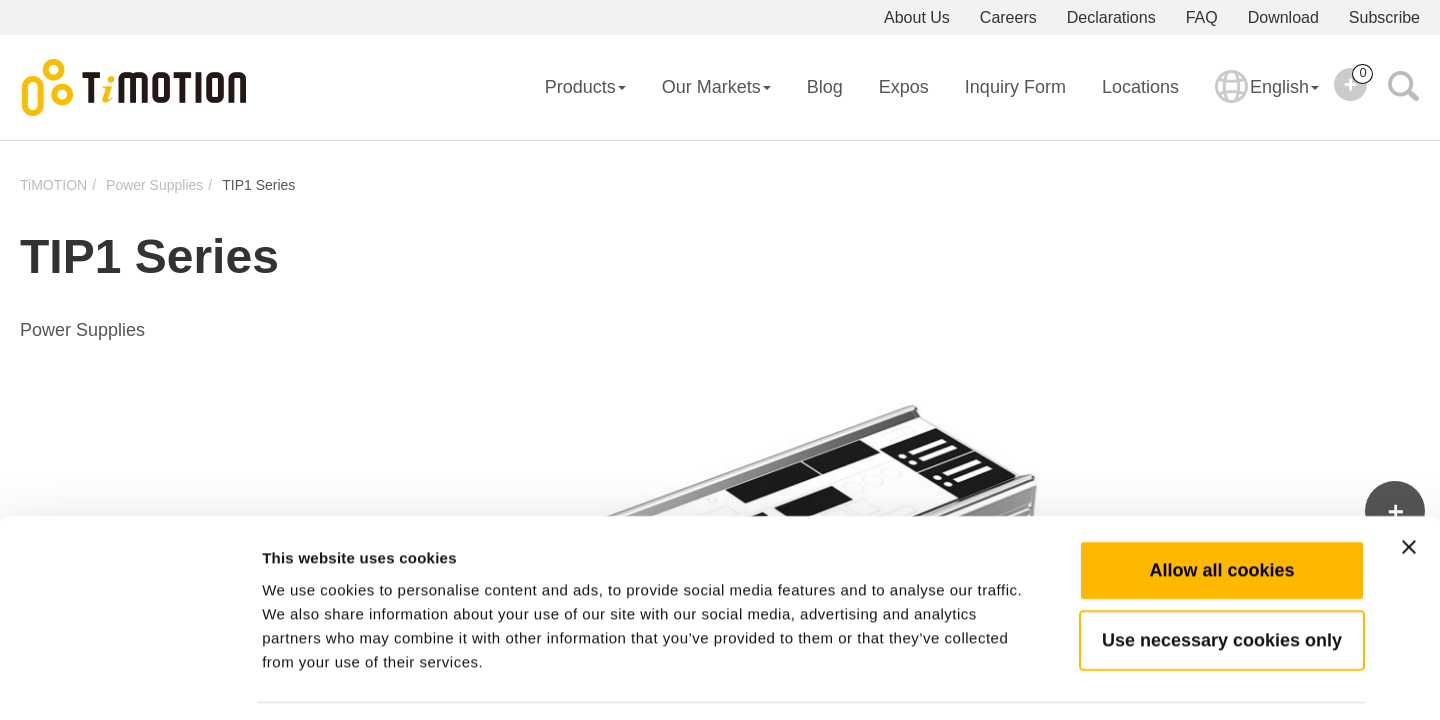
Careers (1008, 17)
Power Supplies (154, 185)
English (1267, 100)
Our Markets (716, 87)
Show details (1049, 680)
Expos (904, 87)
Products (585, 87)
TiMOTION (53, 185)
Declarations (1111, 17)
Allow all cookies (1221, 509)
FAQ (1202, 17)
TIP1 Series (258, 185)
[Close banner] (1409, 486)
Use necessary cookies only (1222, 579)
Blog (825, 87)
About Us (917, 17)
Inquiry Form (1015, 87)
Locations (1140, 87)
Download (1283, 17)
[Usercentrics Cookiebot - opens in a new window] (129, 681)
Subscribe (1384, 17)
